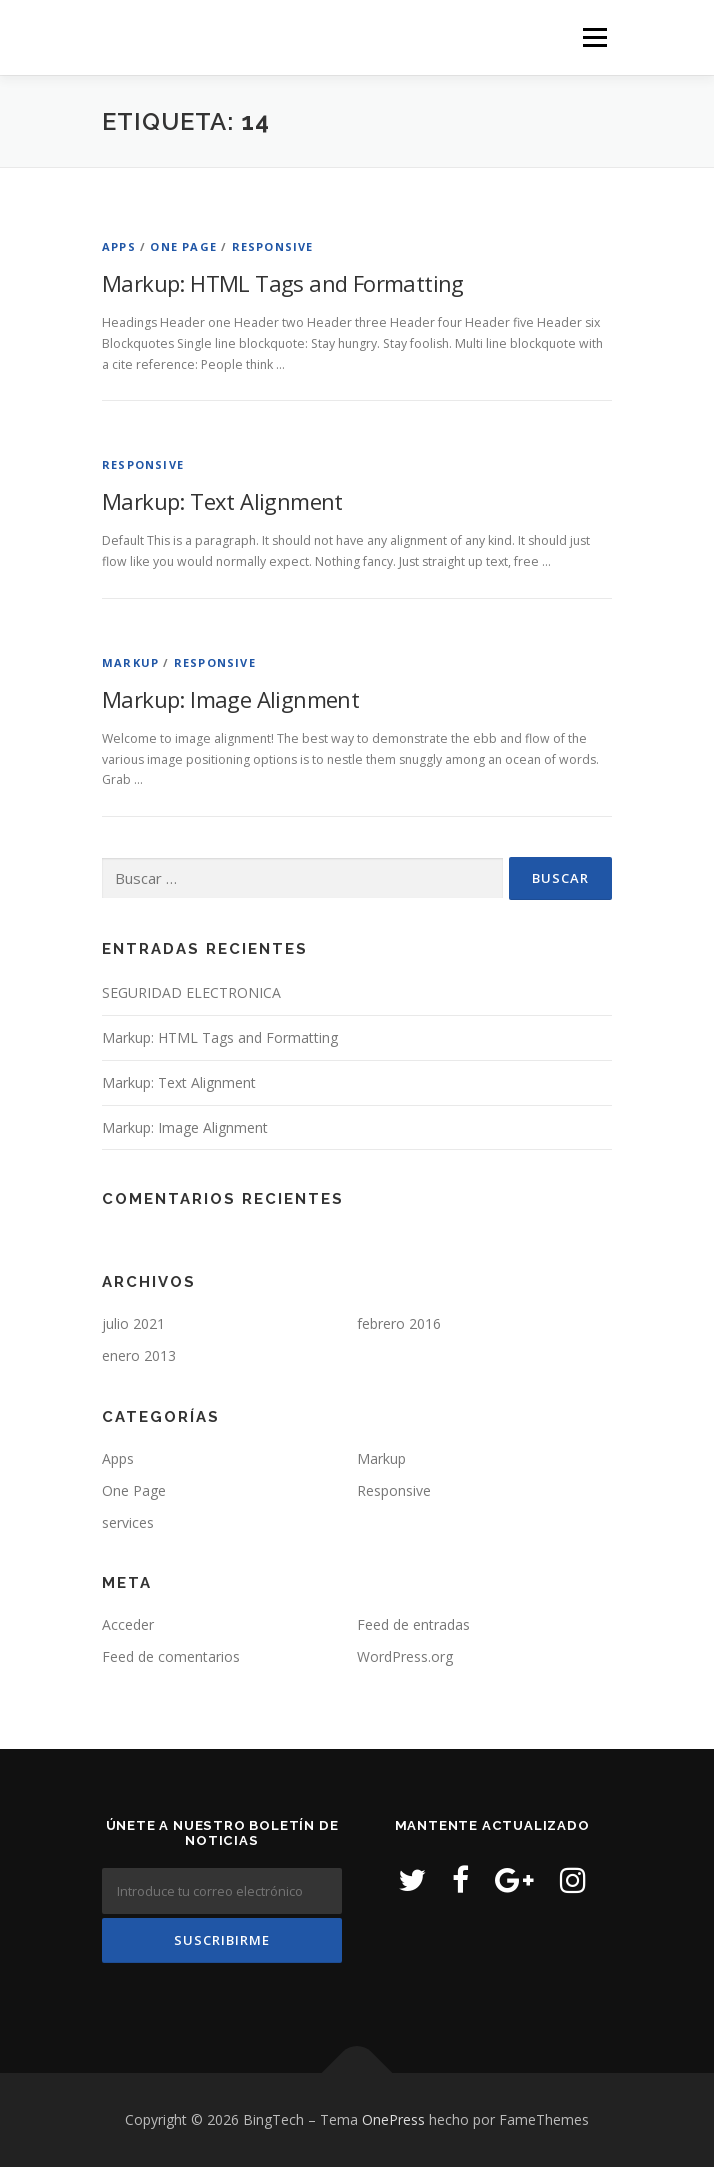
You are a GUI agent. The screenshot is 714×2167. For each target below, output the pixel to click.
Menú (593, 37)
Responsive (273, 246)
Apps (119, 246)
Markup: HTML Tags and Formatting (283, 283)
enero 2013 (139, 1355)
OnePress (393, 2119)
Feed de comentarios (171, 1656)
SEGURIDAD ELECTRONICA (191, 992)
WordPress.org (405, 1656)
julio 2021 (133, 1323)
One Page (183, 246)
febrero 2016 (399, 1323)
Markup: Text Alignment (222, 501)
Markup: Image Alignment (230, 699)
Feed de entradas (413, 1624)
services (128, 1522)
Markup (130, 662)
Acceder (128, 1624)
